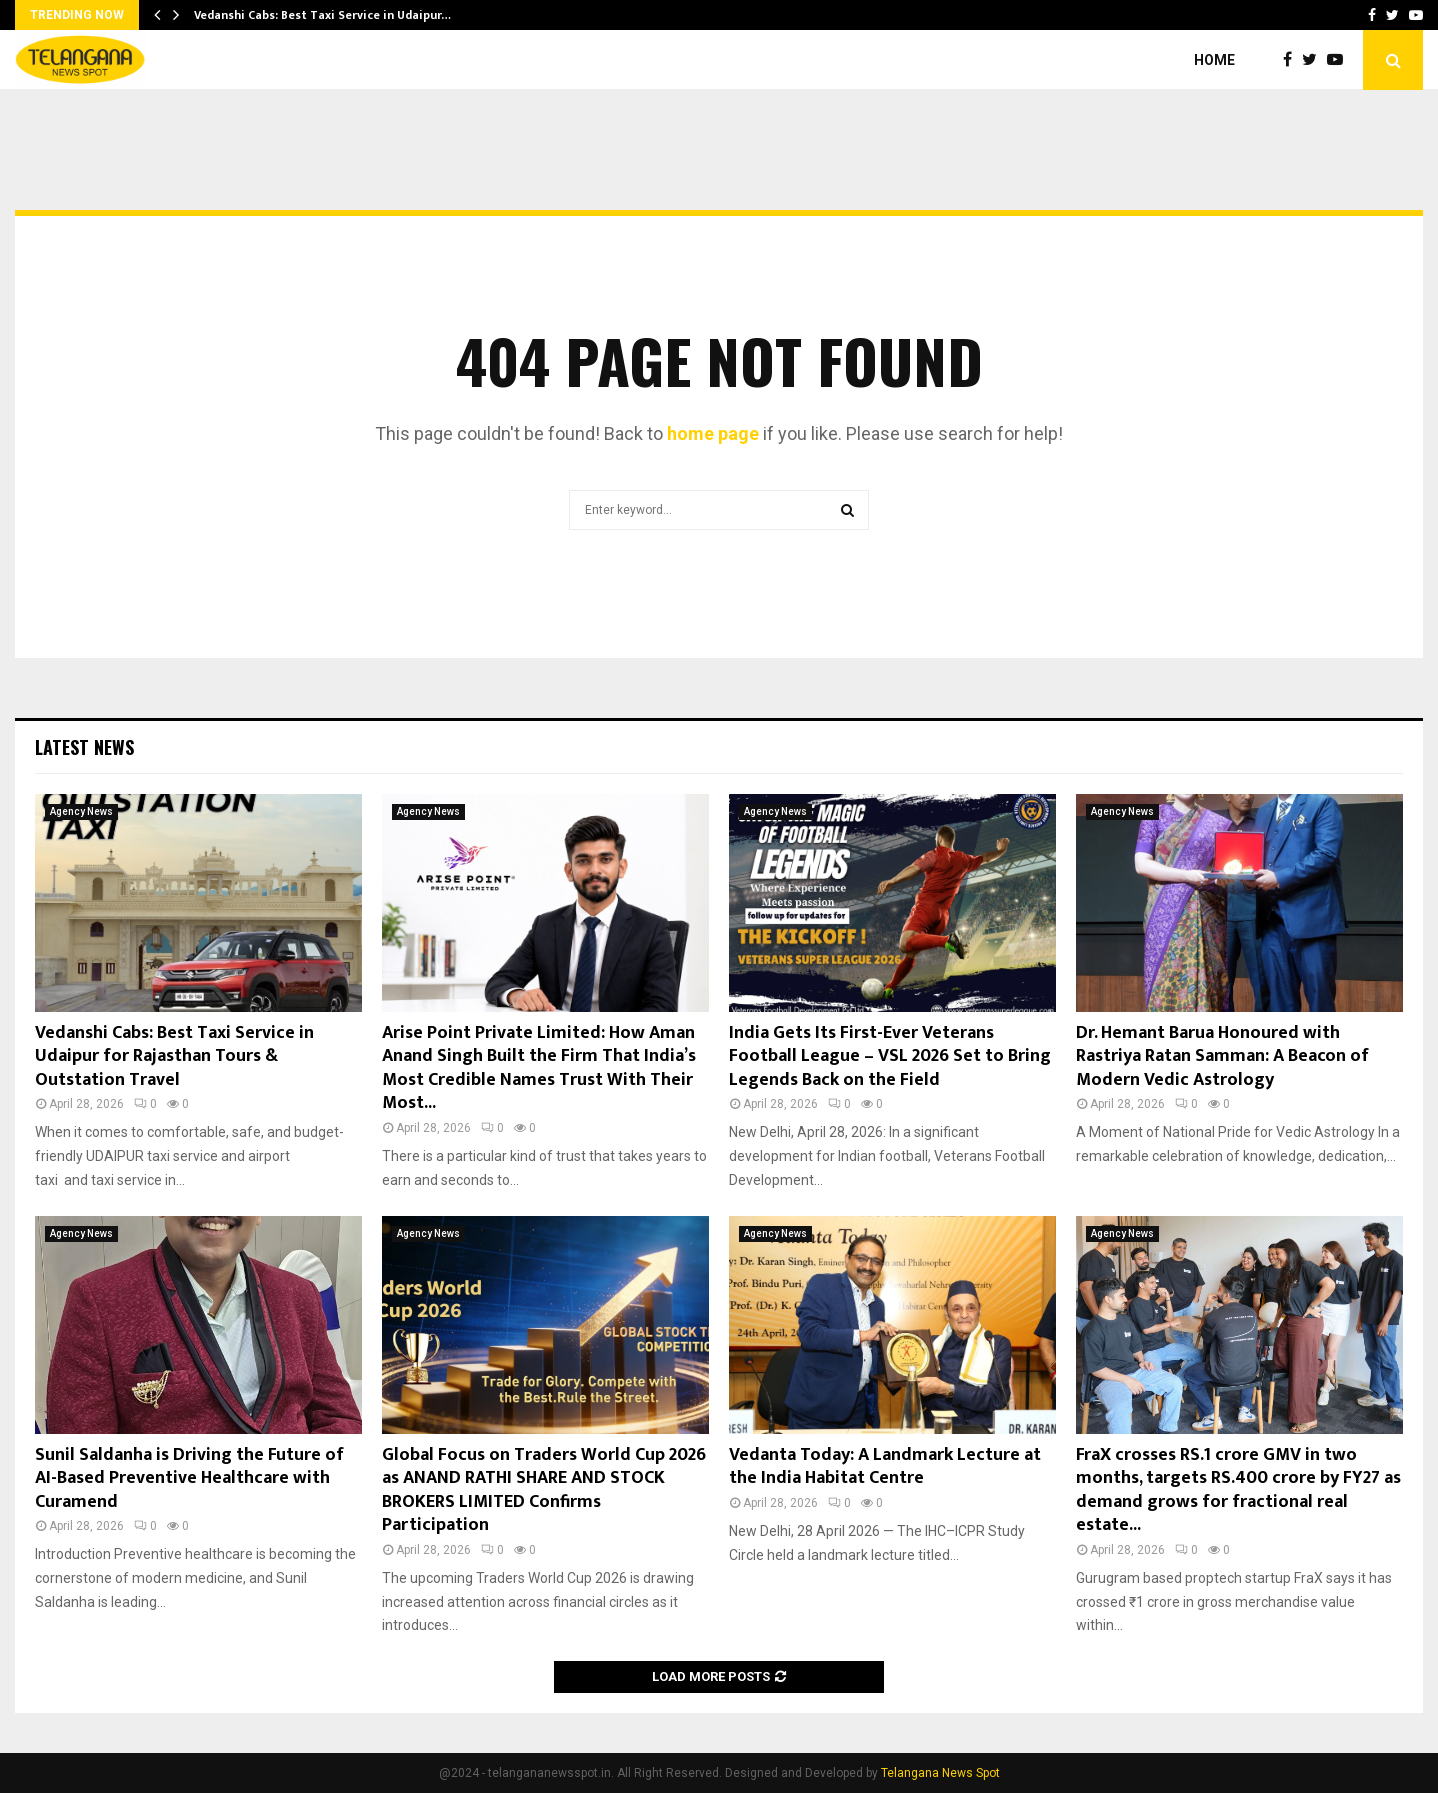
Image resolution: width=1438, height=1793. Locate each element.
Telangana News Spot (940, 1773)
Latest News (84, 747)
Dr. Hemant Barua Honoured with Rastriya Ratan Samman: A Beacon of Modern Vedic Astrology (1222, 1056)
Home (1214, 60)
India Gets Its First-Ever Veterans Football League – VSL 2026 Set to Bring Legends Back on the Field (890, 1056)
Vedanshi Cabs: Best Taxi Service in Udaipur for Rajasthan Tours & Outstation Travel (174, 1056)
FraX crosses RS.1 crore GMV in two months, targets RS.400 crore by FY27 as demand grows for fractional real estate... (1238, 1490)
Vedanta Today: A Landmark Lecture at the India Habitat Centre (885, 1466)
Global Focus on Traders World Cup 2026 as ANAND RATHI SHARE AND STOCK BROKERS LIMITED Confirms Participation (544, 1490)
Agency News (81, 811)
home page (713, 433)
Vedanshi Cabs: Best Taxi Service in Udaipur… (322, 15)
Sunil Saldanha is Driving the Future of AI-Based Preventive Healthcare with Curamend (189, 1478)
